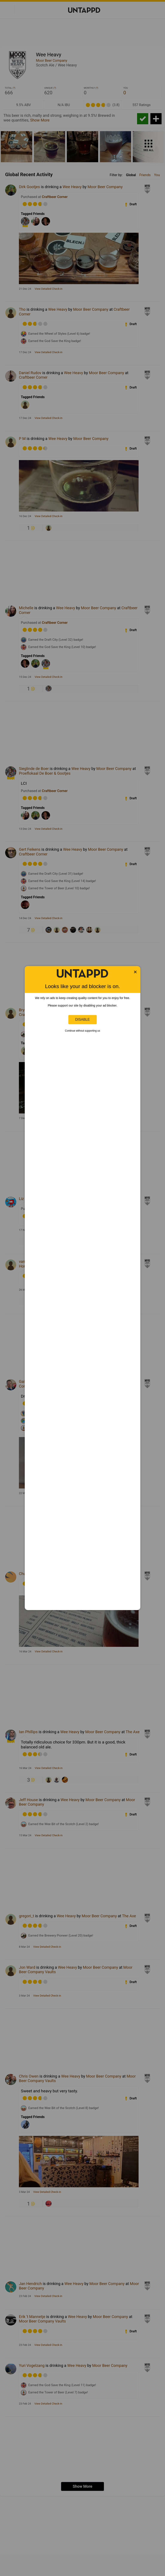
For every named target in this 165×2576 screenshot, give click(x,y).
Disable (82, 1019)
